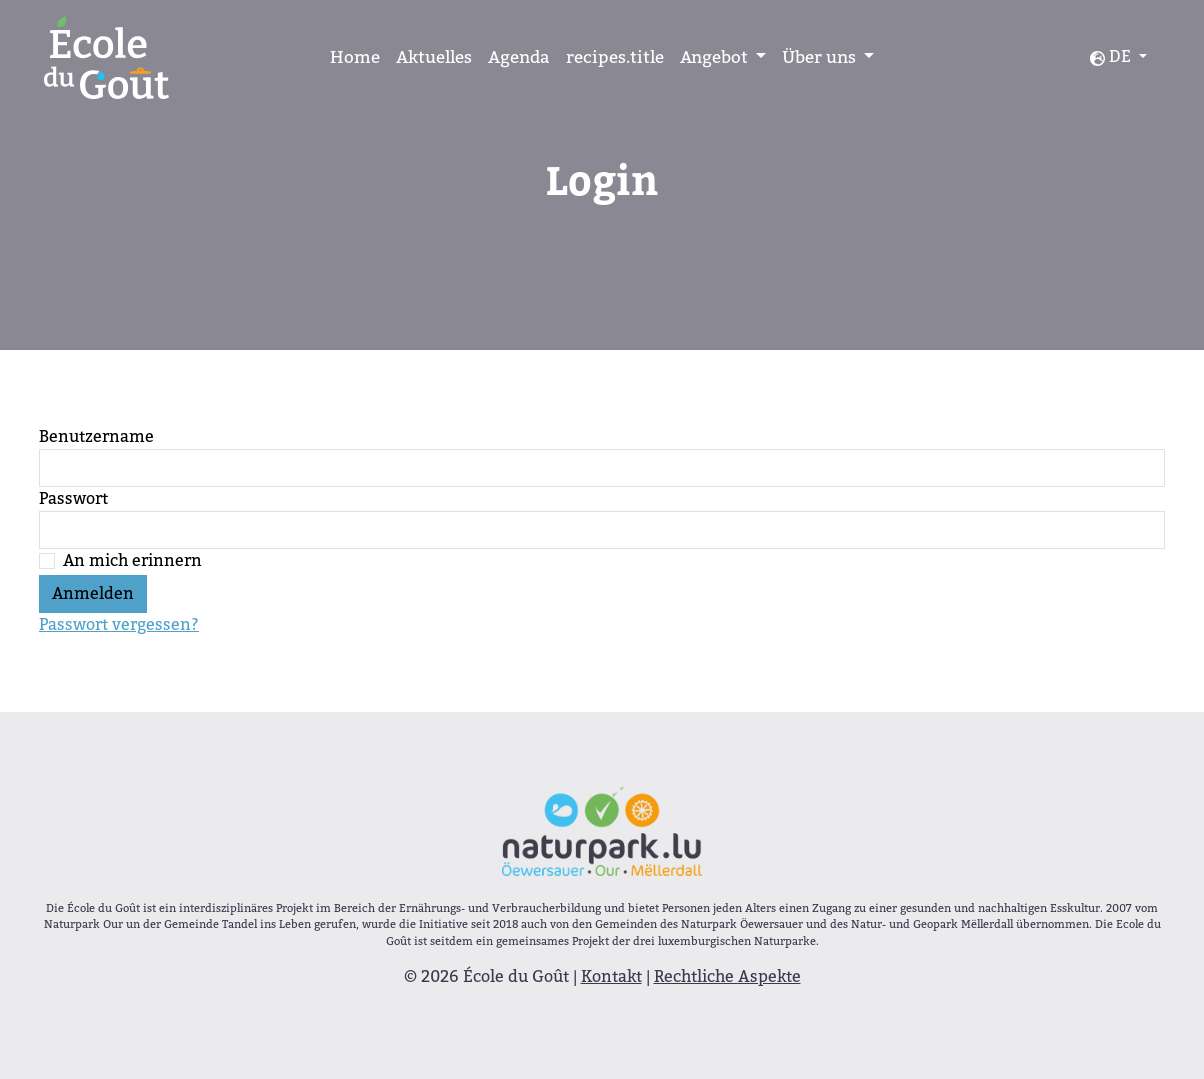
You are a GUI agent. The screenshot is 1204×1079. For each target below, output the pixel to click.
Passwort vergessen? (119, 624)
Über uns (821, 57)
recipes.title (615, 57)
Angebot (716, 57)
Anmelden (93, 593)
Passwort (73, 498)
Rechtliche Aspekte (727, 976)
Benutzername (96, 436)
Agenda (519, 57)
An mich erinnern (132, 560)
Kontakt (611, 976)
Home (355, 57)
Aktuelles (434, 57)
